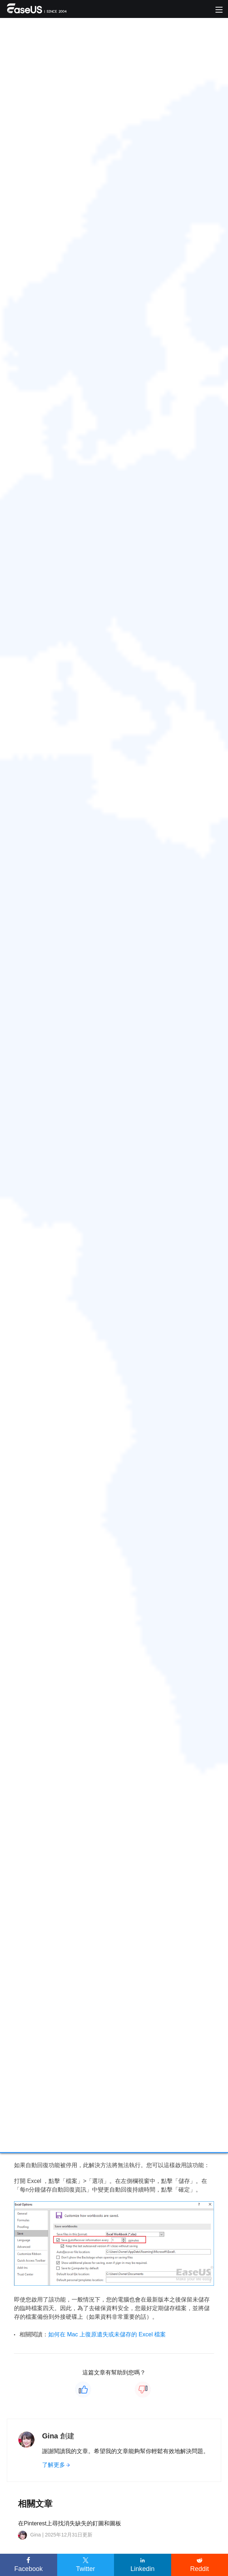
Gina (50, 2436)
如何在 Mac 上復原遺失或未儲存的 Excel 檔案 (107, 2334)
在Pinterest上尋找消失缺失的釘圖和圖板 (69, 2523)
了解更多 (53, 2465)
